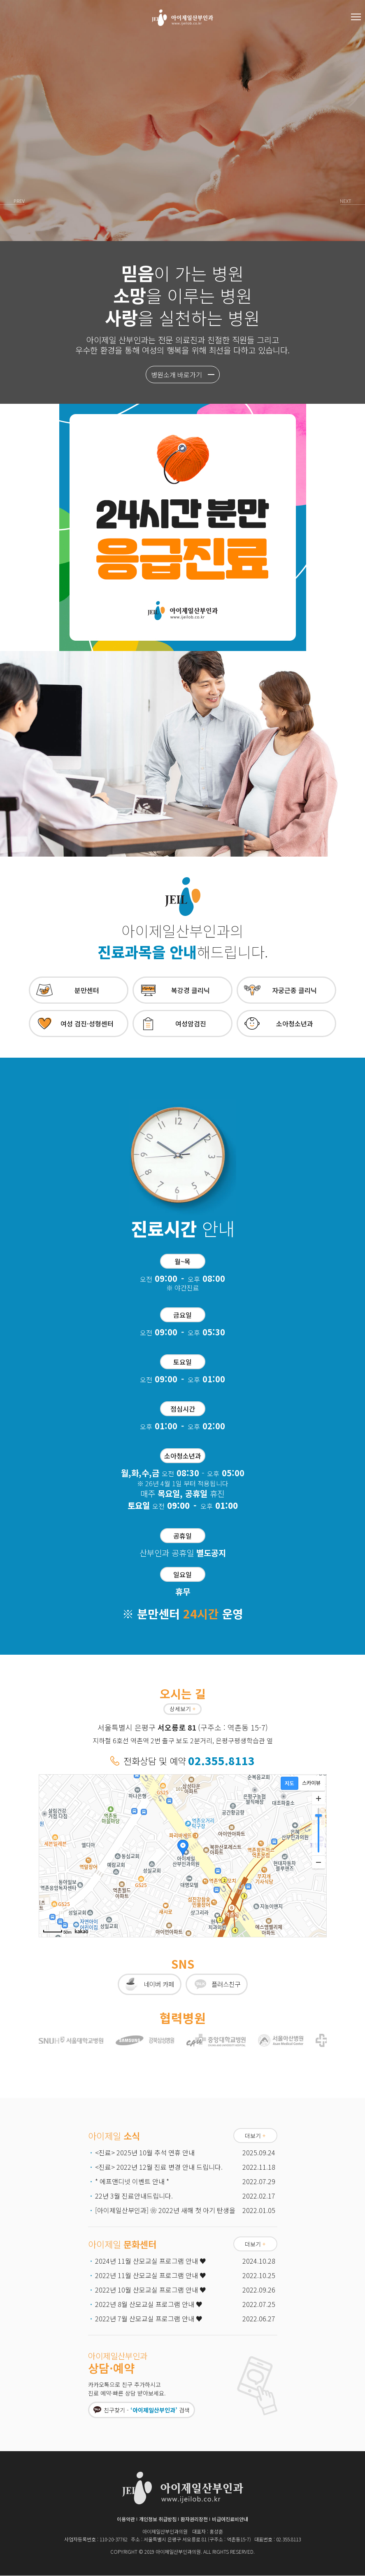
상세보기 (182, 1709)
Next (342, 202)
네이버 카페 (158, 1984)
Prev (22, 202)
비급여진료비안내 (230, 2519)
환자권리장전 (194, 2519)
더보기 (255, 2135)
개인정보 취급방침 (158, 2519)
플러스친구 (227, 1984)
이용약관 (126, 2519)
